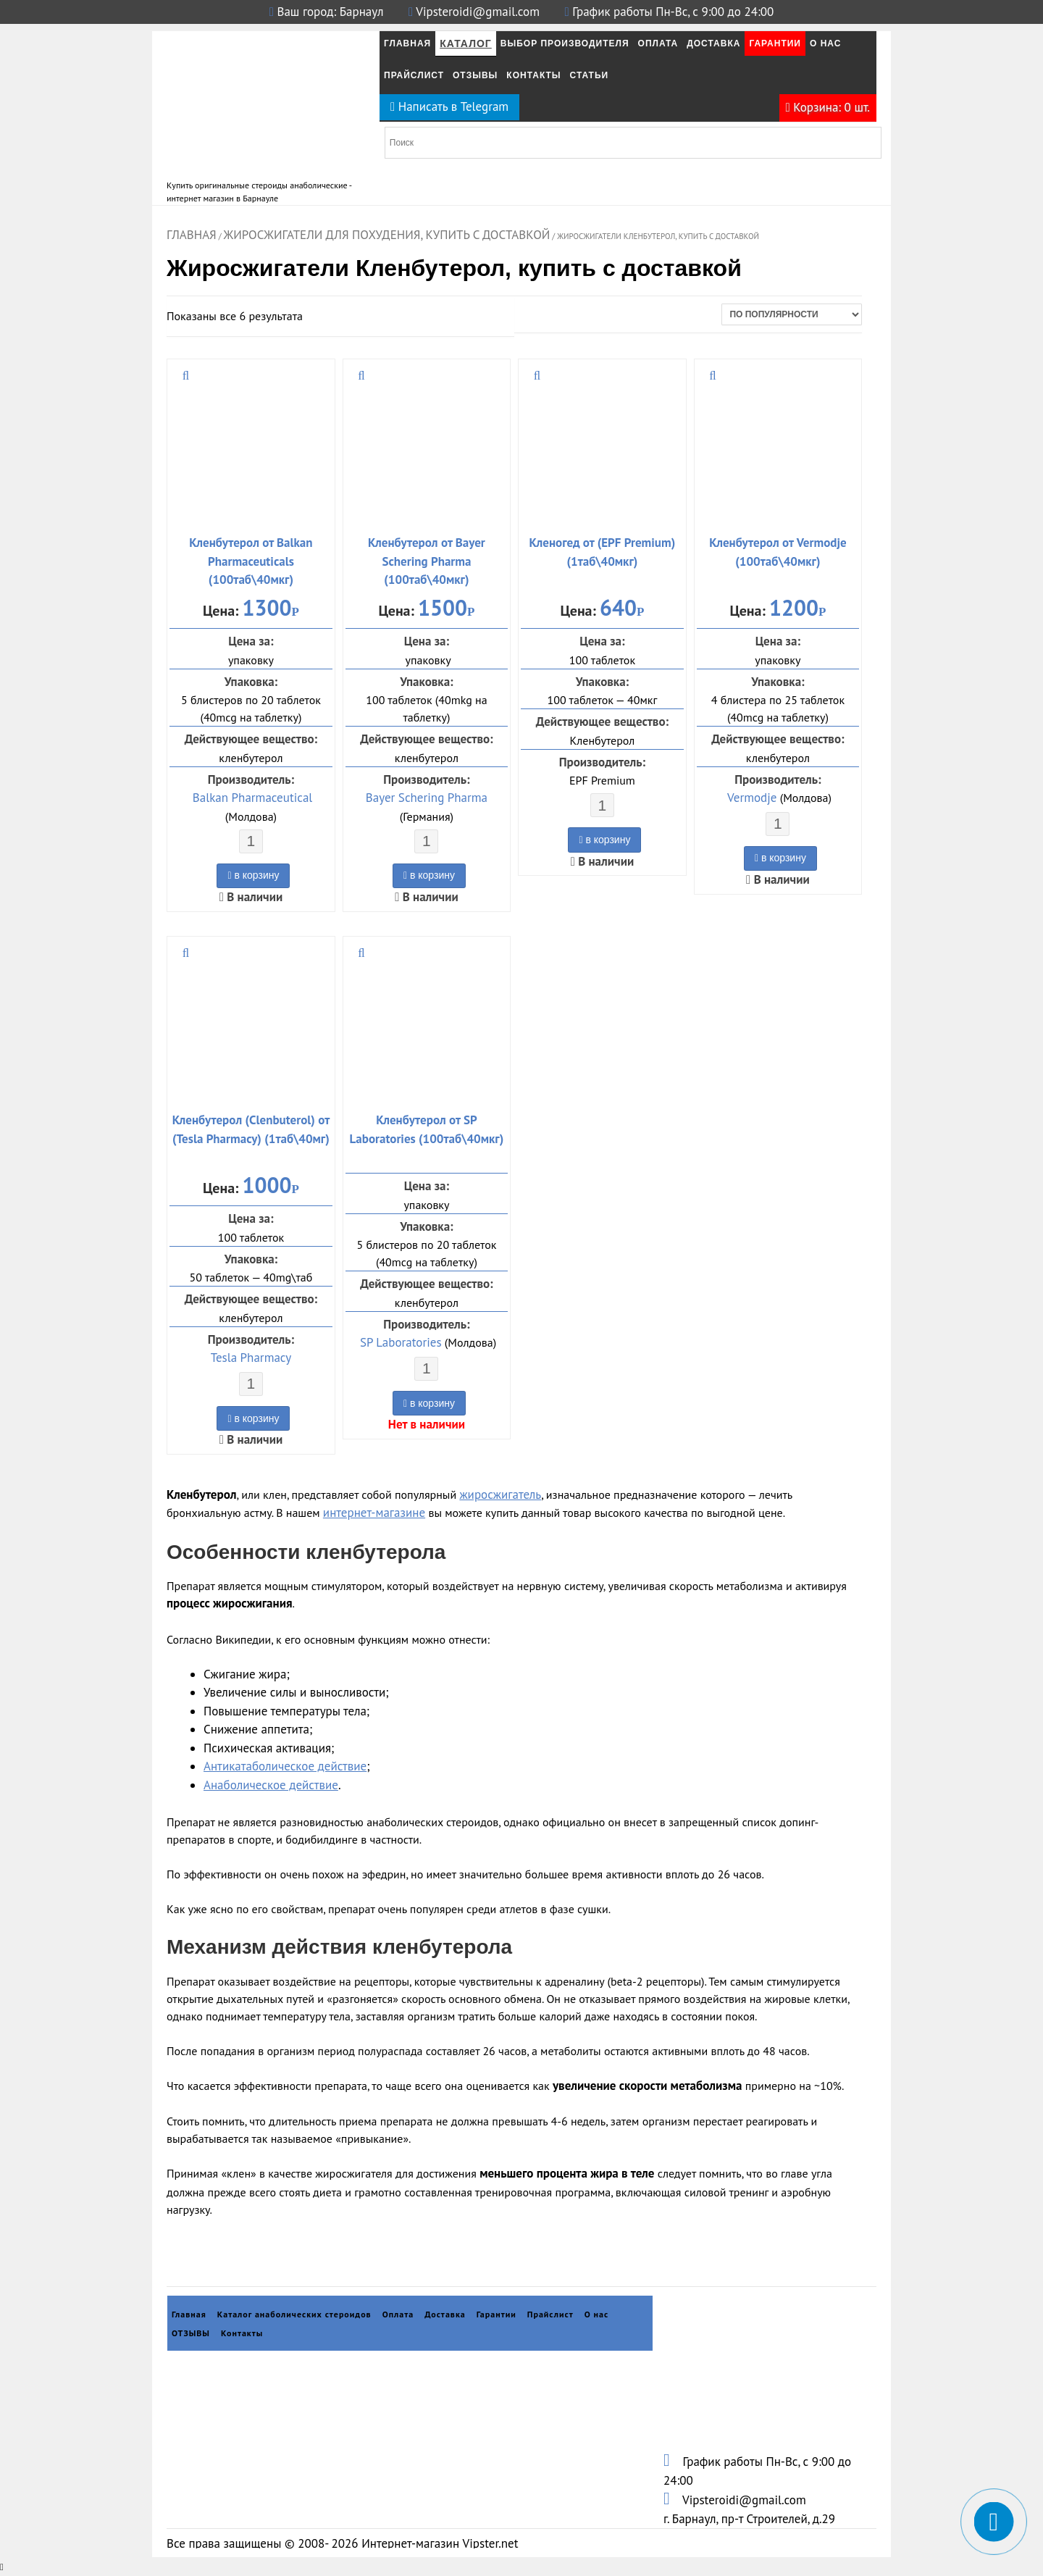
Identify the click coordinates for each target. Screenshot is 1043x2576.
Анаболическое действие (271, 1785)
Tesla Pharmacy (251, 1358)
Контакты (533, 75)
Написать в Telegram (449, 106)
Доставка (713, 43)
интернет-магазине (374, 1513)
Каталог (466, 43)
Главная (407, 43)
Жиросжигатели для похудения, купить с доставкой (387, 235)
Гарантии (775, 43)
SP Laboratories (401, 1342)
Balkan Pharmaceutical (252, 798)
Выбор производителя (564, 43)
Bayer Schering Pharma (426, 798)
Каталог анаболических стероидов (294, 2314)
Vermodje (751, 798)
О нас (825, 43)
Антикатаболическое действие (285, 1766)
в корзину (253, 875)
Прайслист (414, 75)
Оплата (658, 43)
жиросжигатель (500, 1494)
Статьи (589, 75)
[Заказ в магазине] (791, 314)
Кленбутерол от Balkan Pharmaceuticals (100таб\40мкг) (250, 561)
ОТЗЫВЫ (475, 75)
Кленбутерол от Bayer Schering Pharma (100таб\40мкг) (426, 561)
